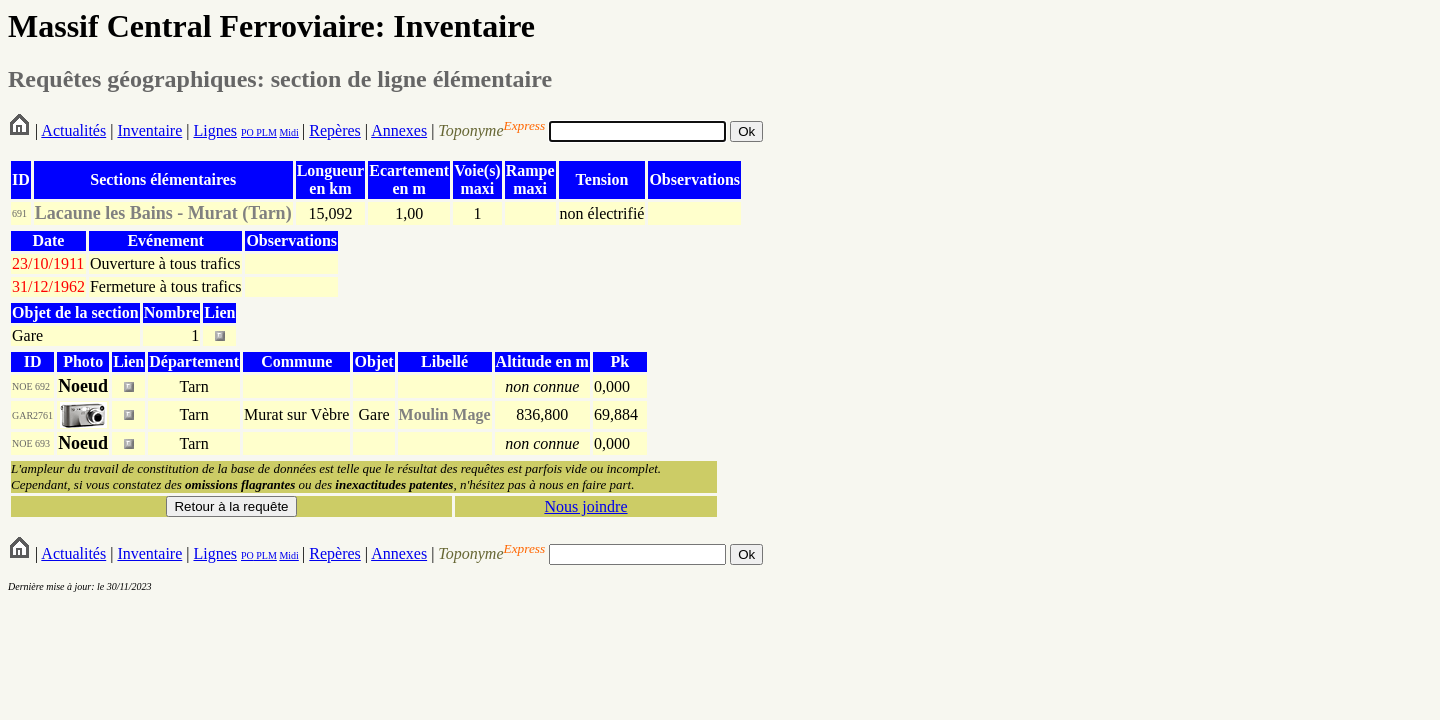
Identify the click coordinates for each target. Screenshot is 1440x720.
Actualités (73, 130)
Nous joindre (585, 506)
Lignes (215, 130)
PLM (265, 132)
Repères (335, 130)
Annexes (399, 130)
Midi (288, 132)
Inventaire (149, 130)
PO (247, 132)
